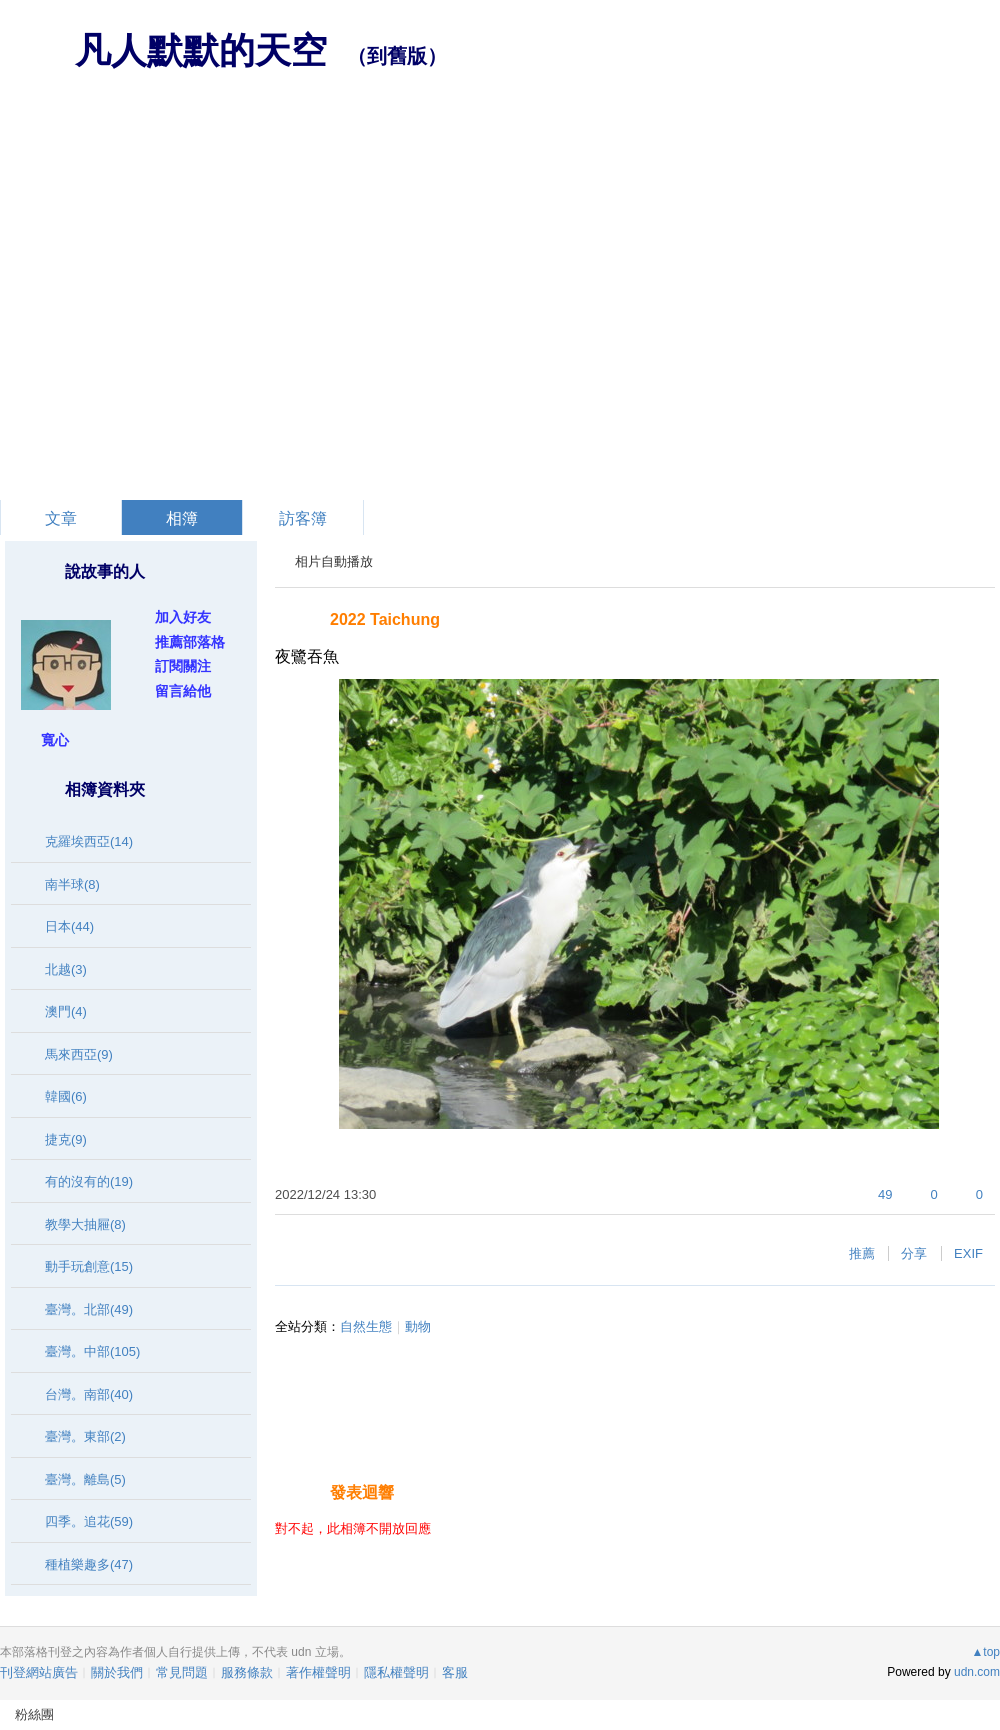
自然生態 (366, 1326)
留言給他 (183, 691)
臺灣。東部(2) (85, 1436)
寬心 (55, 740)
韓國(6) (66, 1096)
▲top (985, 1652)
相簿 (182, 518)
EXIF (968, 1253)
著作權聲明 (318, 1672)
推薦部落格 (190, 642)
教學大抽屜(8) (85, 1224)
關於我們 (117, 1672)
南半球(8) (72, 884)
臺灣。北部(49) (89, 1309)
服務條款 (247, 1672)
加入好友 (183, 617)
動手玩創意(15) (89, 1266)
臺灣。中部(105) (92, 1351)
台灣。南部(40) (89, 1394)
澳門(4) (66, 1011)
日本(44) (69, 926)
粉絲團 (34, 1714)
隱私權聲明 (396, 1672)
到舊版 (397, 56)
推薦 (862, 1253)
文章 (61, 518)
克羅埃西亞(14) (89, 841)
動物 (418, 1326)
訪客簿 (303, 518)
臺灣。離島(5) (85, 1479)
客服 (455, 1672)
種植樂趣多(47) (89, 1564)
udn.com (977, 1672)
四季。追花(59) (89, 1521)
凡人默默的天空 (201, 50)
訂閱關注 (183, 666)
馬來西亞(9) (79, 1054)
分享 (914, 1253)
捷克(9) (66, 1139)
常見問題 (182, 1672)
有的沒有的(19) (89, 1181)
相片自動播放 (334, 561)
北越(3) (66, 969)
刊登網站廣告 (39, 1672)
